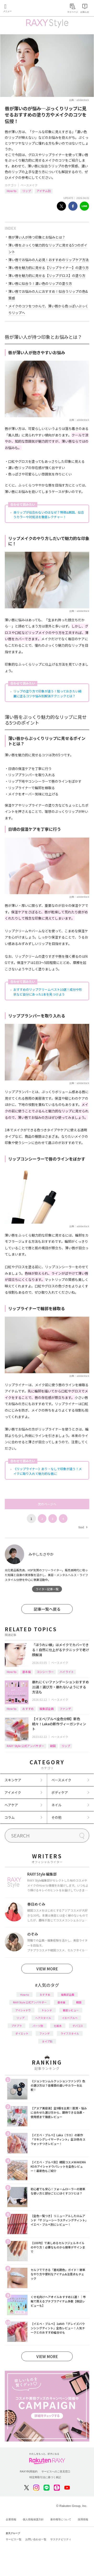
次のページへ (47, 1504)
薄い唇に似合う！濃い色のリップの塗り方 (40, 283)
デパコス (77, 2026)
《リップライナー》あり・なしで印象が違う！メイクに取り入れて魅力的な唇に (47, 1471)
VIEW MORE (47, 1969)
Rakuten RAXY (25, 8)
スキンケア (13, 1780)
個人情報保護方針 (33, 2519)
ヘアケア (11, 1804)
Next (82, 1527)
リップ (26, 191)
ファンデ (65, 1709)
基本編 (26, 1672)
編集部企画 (46, 1709)
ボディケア (59, 1792)
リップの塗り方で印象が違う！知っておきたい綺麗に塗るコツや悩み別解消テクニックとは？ (47, 693)
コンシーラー (45, 1672)
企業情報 (11, 2519)
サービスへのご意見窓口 (55, 2471)
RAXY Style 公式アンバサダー (25, 1746)
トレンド (47, 2010)
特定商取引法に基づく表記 (45, 2477)
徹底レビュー (71, 2010)
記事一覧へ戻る (47, 1609)
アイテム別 (44, 191)
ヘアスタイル (43, 2018)
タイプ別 (47, 2041)
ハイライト (67, 1672)
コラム (10, 1817)
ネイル (56, 1804)
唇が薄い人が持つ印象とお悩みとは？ (36, 237)
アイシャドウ (23, 2010)
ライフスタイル (70, 2033)
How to (12, 191)
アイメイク (13, 1792)
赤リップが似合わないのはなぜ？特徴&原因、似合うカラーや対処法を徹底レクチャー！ (48, 514)
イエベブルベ (69, 2018)
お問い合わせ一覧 (35, 2539)
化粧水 (58, 2026)
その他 (56, 1817)
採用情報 (83, 2519)
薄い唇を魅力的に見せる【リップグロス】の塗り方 (46, 275)
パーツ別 (38, 2026)
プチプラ (16, 2026)
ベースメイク (29, 185)
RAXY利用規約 (29, 2471)
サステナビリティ (60, 2539)
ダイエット (21, 2033)
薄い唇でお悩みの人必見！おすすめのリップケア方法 (48, 259)
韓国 (53, 1746)
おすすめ (28, 1709)
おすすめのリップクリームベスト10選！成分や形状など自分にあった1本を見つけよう (47, 992)
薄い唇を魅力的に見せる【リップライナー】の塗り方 (48, 267)
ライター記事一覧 (47, 1589)
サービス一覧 (14, 2539)
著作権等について (60, 2519)
